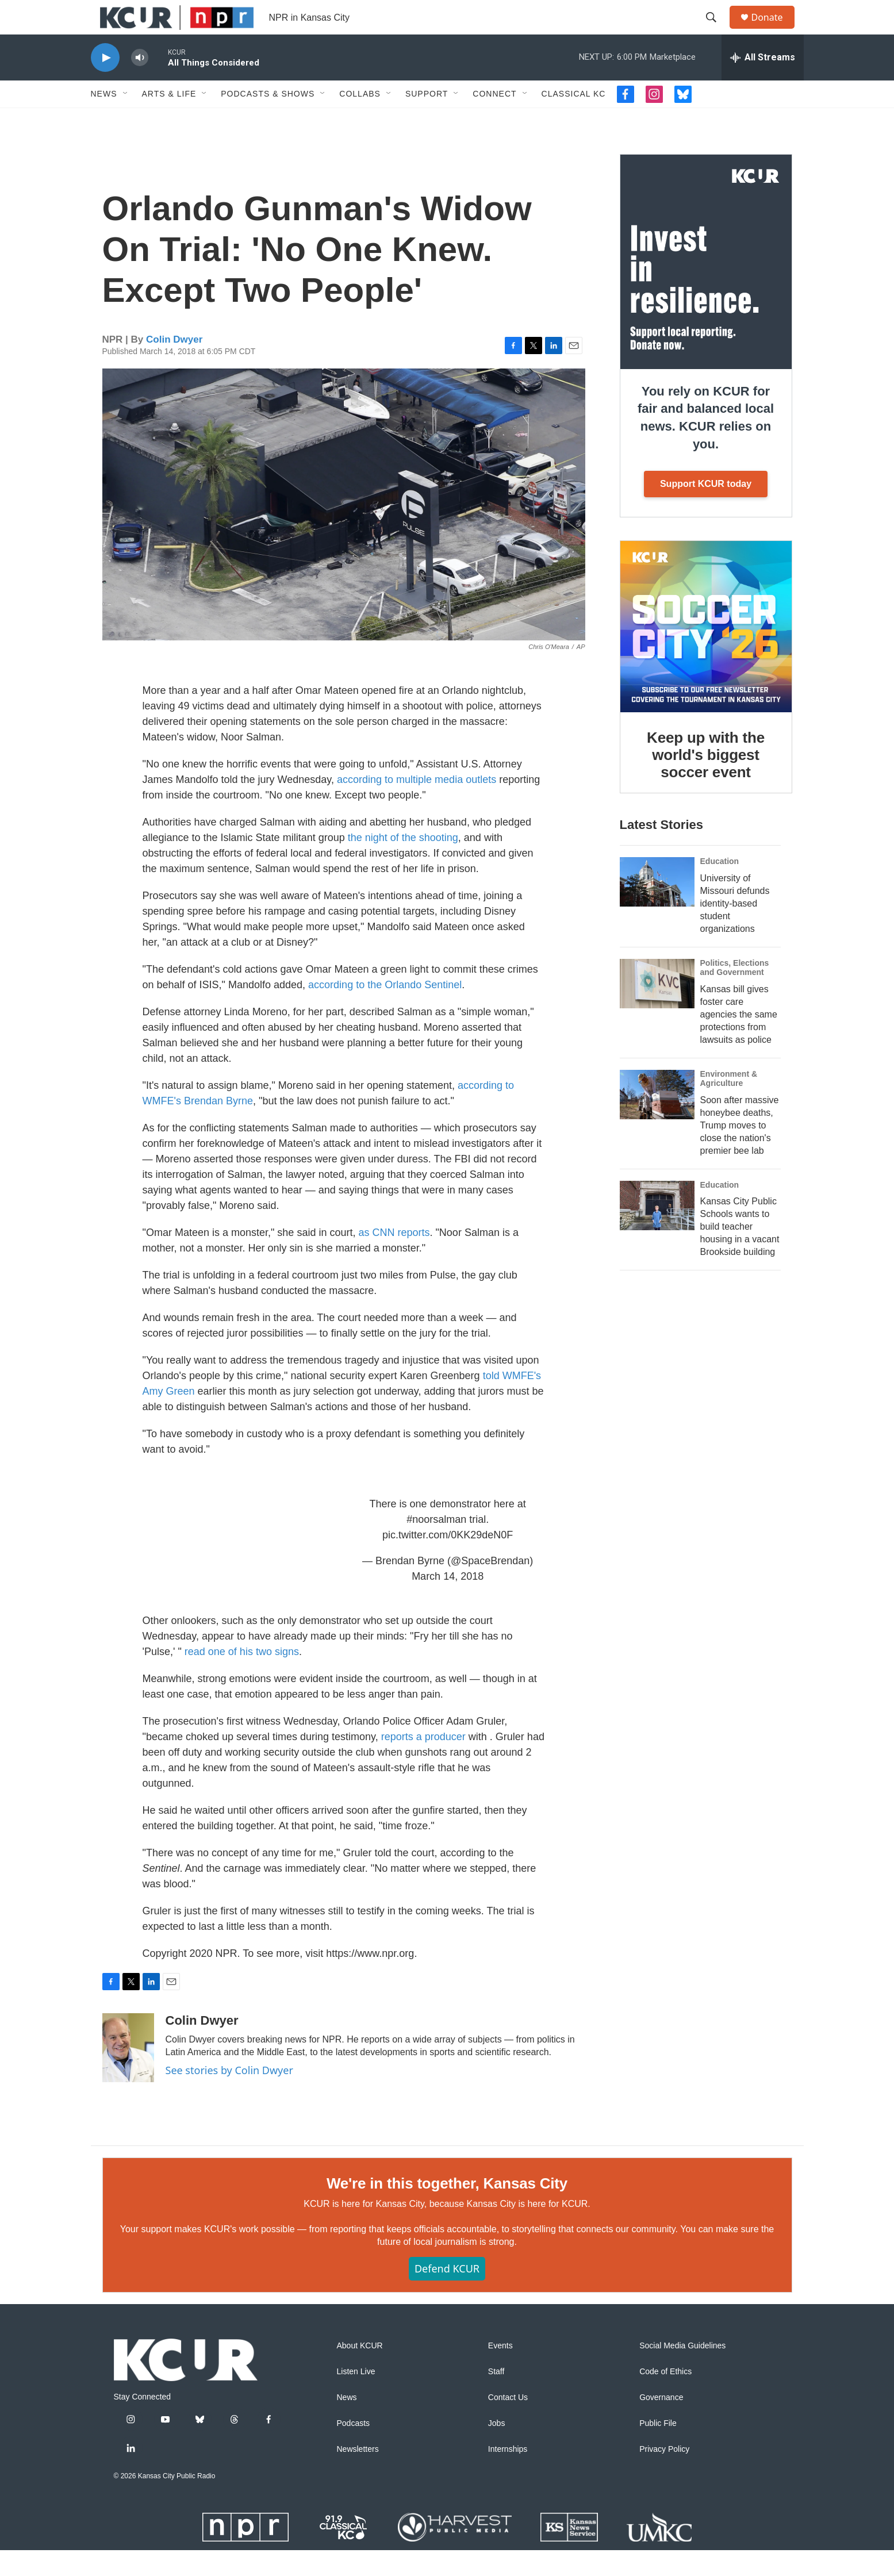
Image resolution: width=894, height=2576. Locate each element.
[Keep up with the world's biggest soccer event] (706, 652)
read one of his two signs (242, 1677)
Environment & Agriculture (729, 1104)
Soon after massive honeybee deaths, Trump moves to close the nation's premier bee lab (739, 1151)
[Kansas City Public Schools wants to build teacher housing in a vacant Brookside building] (657, 1231)
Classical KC (574, 119)
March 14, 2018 (448, 1602)
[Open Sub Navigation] (126, 119)
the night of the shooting (403, 863)
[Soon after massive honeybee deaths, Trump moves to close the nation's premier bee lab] (657, 1120)
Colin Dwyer (174, 365)
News (104, 119)
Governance (661, 2423)
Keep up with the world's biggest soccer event (706, 781)
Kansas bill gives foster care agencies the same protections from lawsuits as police (738, 1040)
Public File (658, 2449)
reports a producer (423, 1762)
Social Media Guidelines (682, 2371)
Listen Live (356, 2397)
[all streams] (763, 83)
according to (365, 805)
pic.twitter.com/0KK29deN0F (447, 1561)
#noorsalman (436, 1545)
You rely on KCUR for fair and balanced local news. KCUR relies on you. (706, 443)
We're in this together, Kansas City (447, 2209)
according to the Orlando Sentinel (385, 1010)
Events (500, 2371)
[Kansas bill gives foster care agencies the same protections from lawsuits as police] (657, 1009)
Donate (774, 30)
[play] (105, 83)
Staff (496, 2397)
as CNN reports (393, 1258)
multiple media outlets (446, 805)
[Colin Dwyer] (128, 2073)
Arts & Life (169, 119)
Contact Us (508, 2423)
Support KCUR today (705, 510)
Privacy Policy (664, 2475)
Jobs (496, 2449)
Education (719, 887)
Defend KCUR (447, 2294)
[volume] (139, 84)
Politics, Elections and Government (734, 993)
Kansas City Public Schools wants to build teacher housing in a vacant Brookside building (740, 1252)
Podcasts (353, 2449)
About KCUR (360, 2371)
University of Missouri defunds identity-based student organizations (735, 929)
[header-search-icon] (717, 30)
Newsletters (358, 2475)
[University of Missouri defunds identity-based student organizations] (657, 907)
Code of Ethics (665, 2397)
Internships (507, 2475)
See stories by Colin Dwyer (229, 2096)
